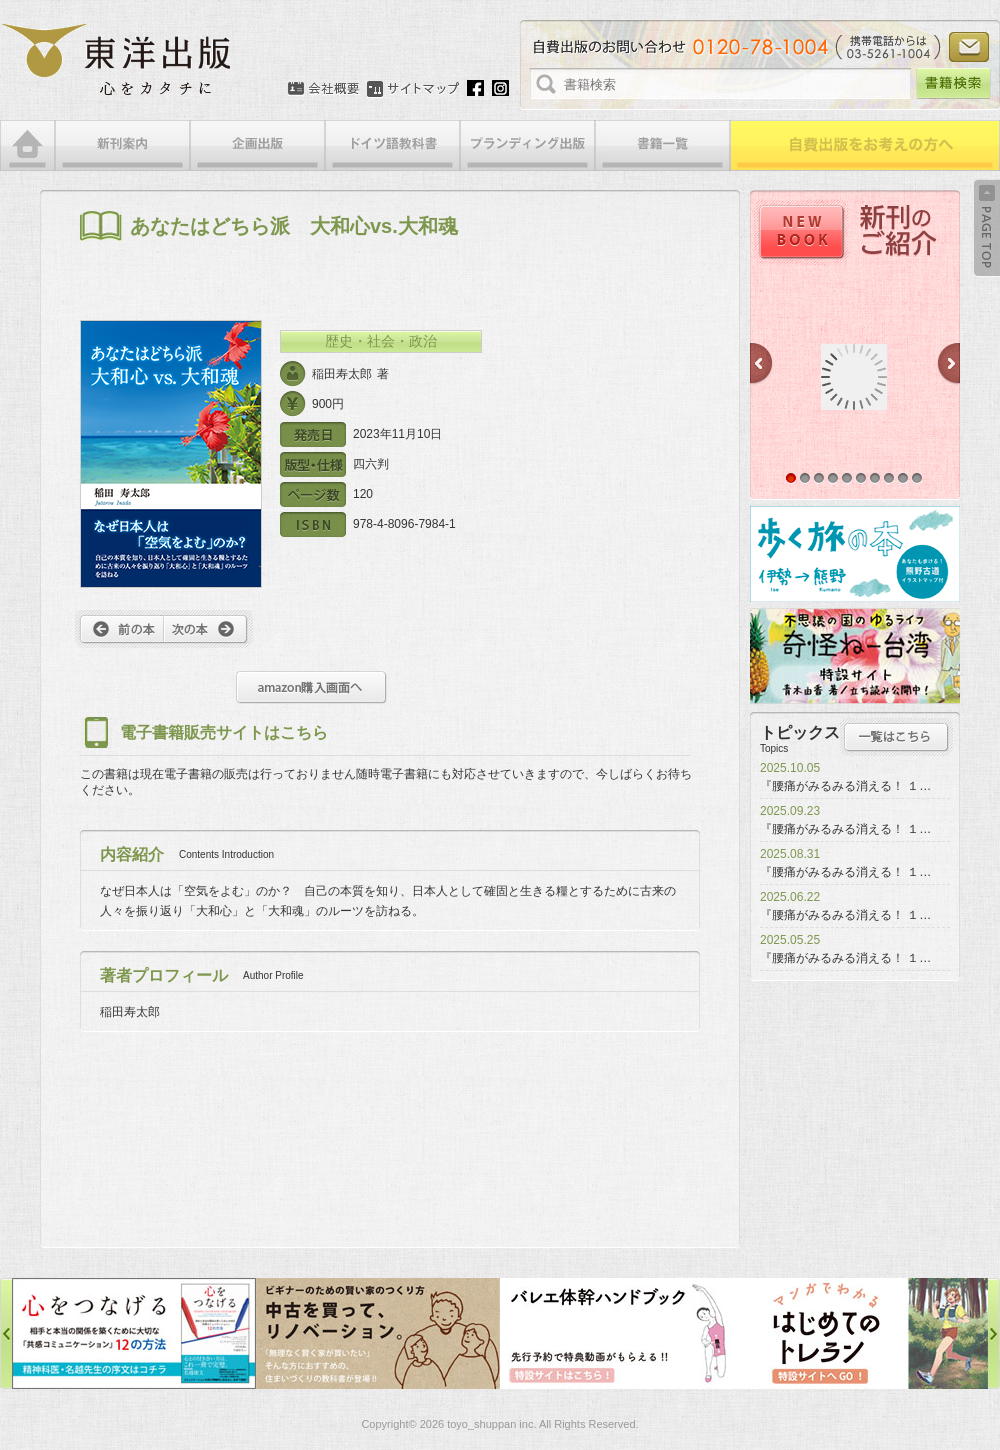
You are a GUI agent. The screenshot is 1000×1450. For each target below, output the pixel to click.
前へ (119, 629)
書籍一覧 (662, 145)
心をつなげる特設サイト (134, 1333)
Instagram (500, 88)
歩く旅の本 (855, 554)
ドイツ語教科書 (392, 145)
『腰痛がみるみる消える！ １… (845, 786)
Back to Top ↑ (987, 228)
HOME (27, 145)
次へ (208, 629)
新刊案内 (122, 145)
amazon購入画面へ (311, 687)
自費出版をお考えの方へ (865, 145)
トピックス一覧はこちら (896, 737)
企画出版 (257, 145)
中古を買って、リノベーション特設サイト (378, 1333)
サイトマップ (413, 89)
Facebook (475, 88)
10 (917, 478)
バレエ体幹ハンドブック (622, 1333)
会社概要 (323, 89)
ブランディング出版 (527, 145)
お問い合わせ (969, 47)
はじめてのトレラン (866, 1333)
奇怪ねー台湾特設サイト (855, 656)
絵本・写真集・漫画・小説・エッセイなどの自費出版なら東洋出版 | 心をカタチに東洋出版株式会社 (117, 60)
